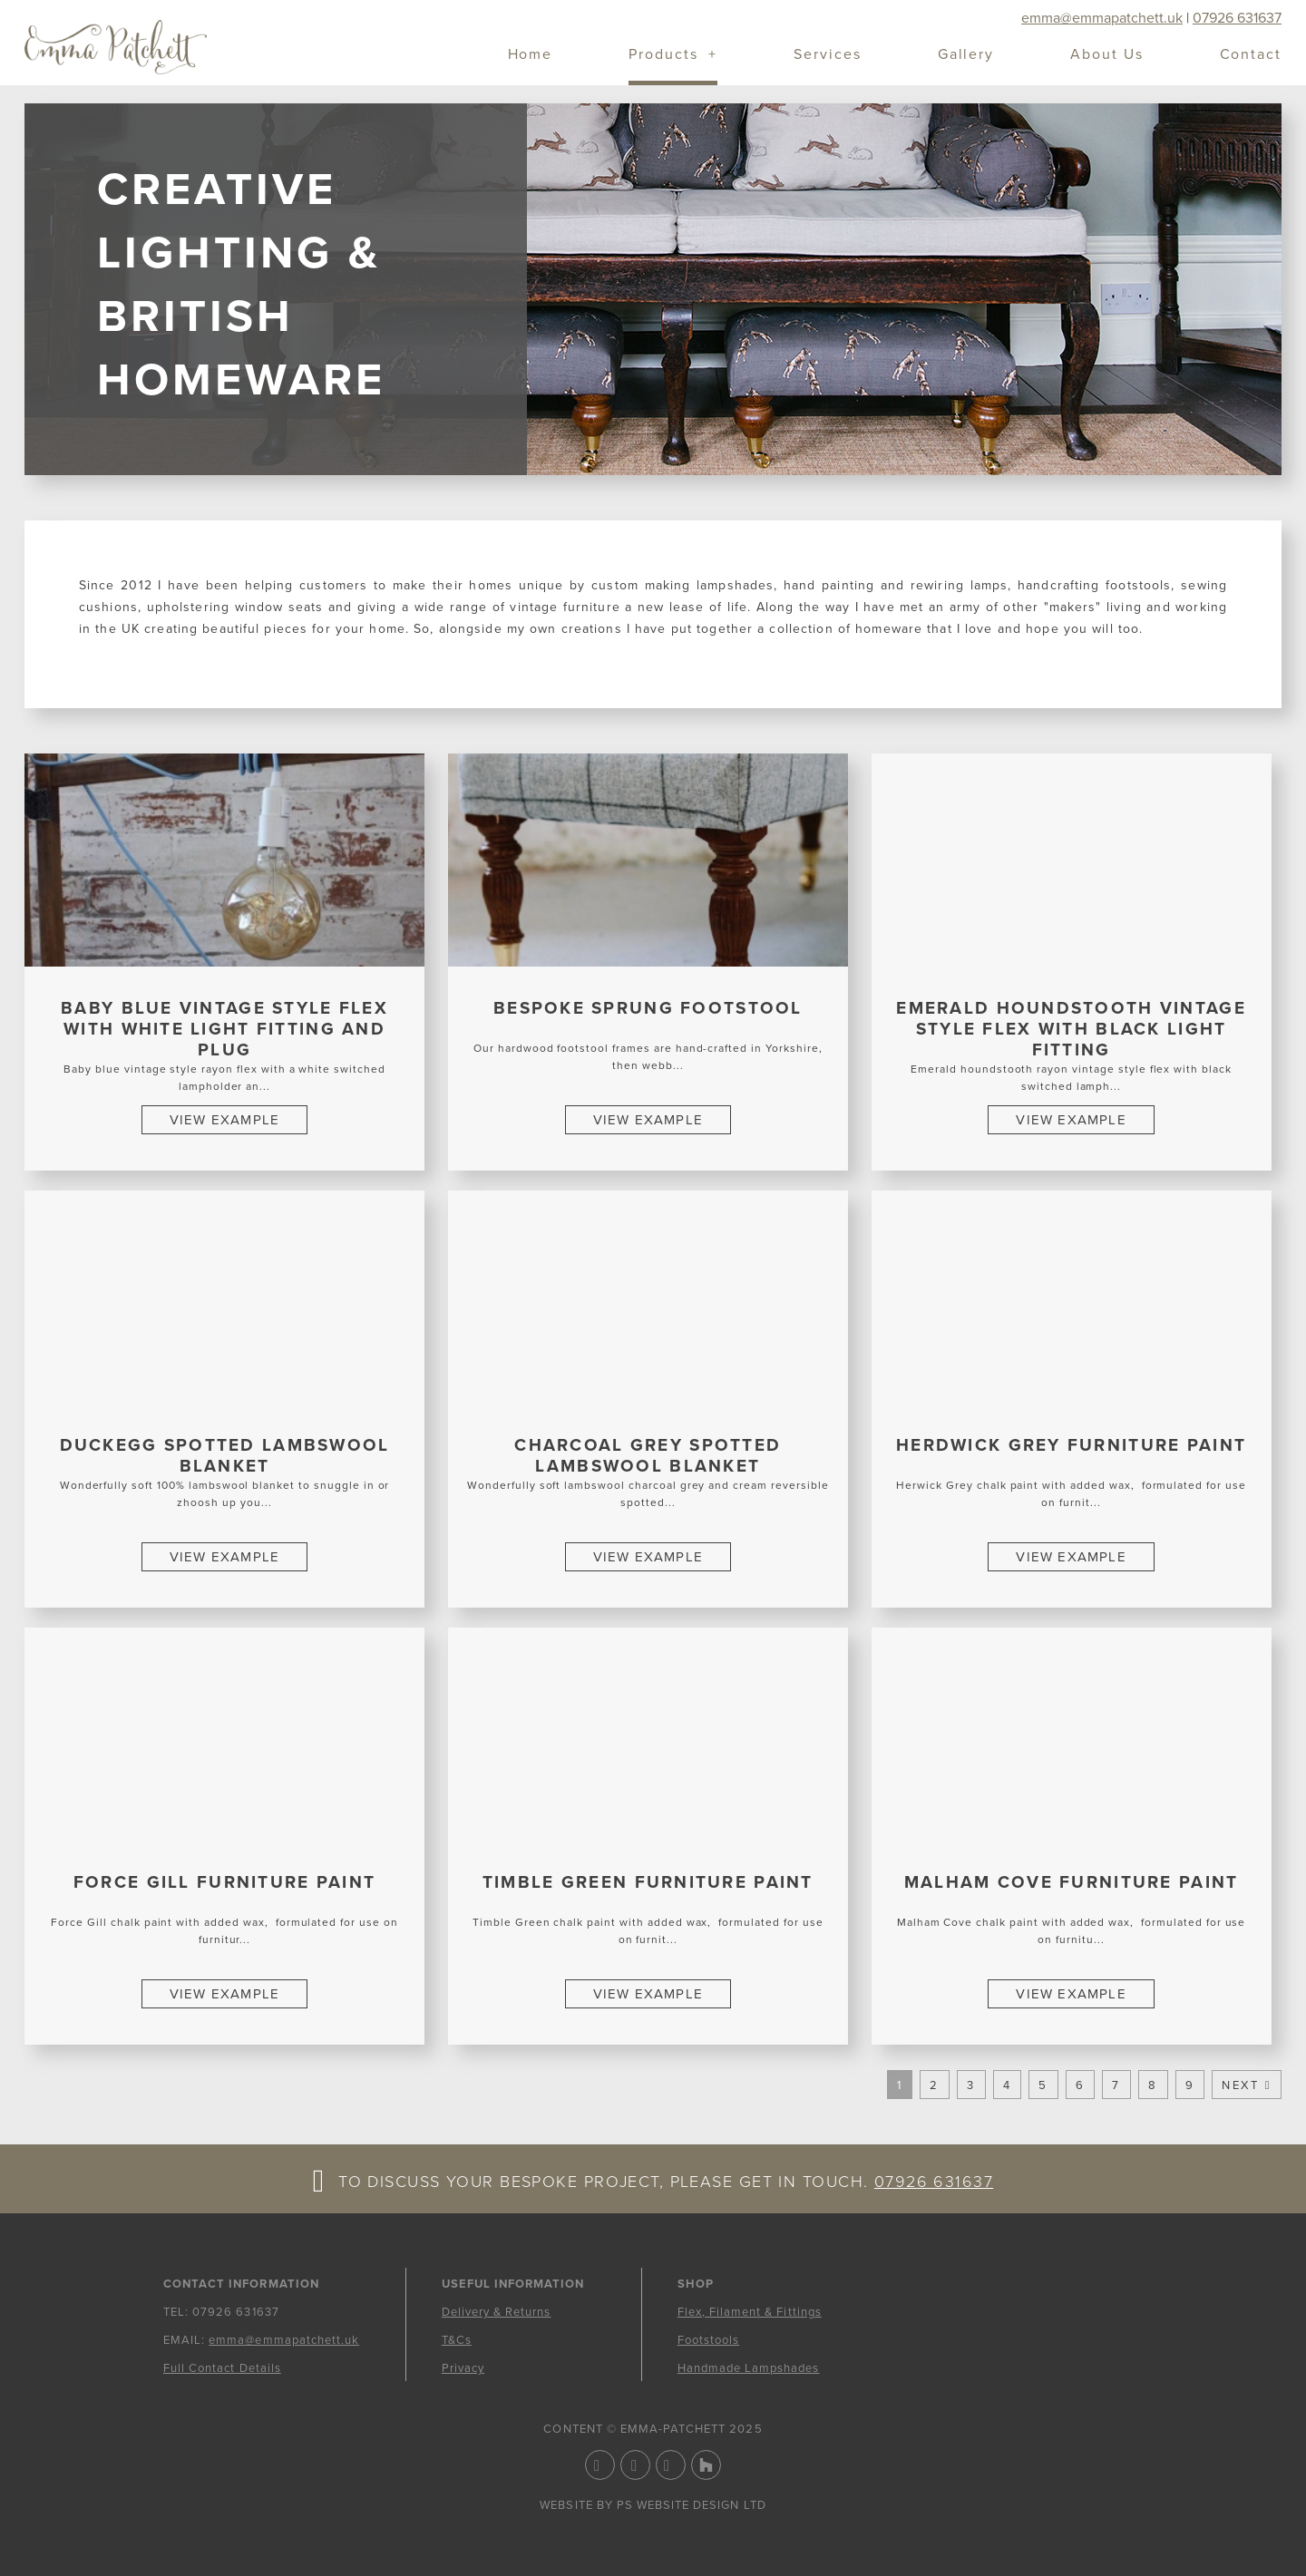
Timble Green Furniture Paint (648, 1882)
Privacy (463, 2368)
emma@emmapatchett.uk (1102, 18)
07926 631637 (1237, 18)
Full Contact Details (222, 2368)
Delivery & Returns (496, 2312)
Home (530, 55)
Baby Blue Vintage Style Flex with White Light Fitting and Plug (224, 1029)
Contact (1251, 55)
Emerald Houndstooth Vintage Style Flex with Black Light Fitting (1071, 1029)
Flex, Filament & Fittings (749, 2312)
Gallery (966, 55)
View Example (224, 1120)
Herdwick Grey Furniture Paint (1071, 1445)
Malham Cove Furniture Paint (1071, 1882)
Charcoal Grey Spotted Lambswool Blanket (647, 1455)
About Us (1106, 55)
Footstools (708, 2340)
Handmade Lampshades (748, 2368)
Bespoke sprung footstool (648, 1008)
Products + (673, 55)
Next (1240, 2085)
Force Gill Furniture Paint (224, 1882)
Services (827, 55)
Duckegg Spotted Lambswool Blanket (225, 1455)
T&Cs (457, 2340)
